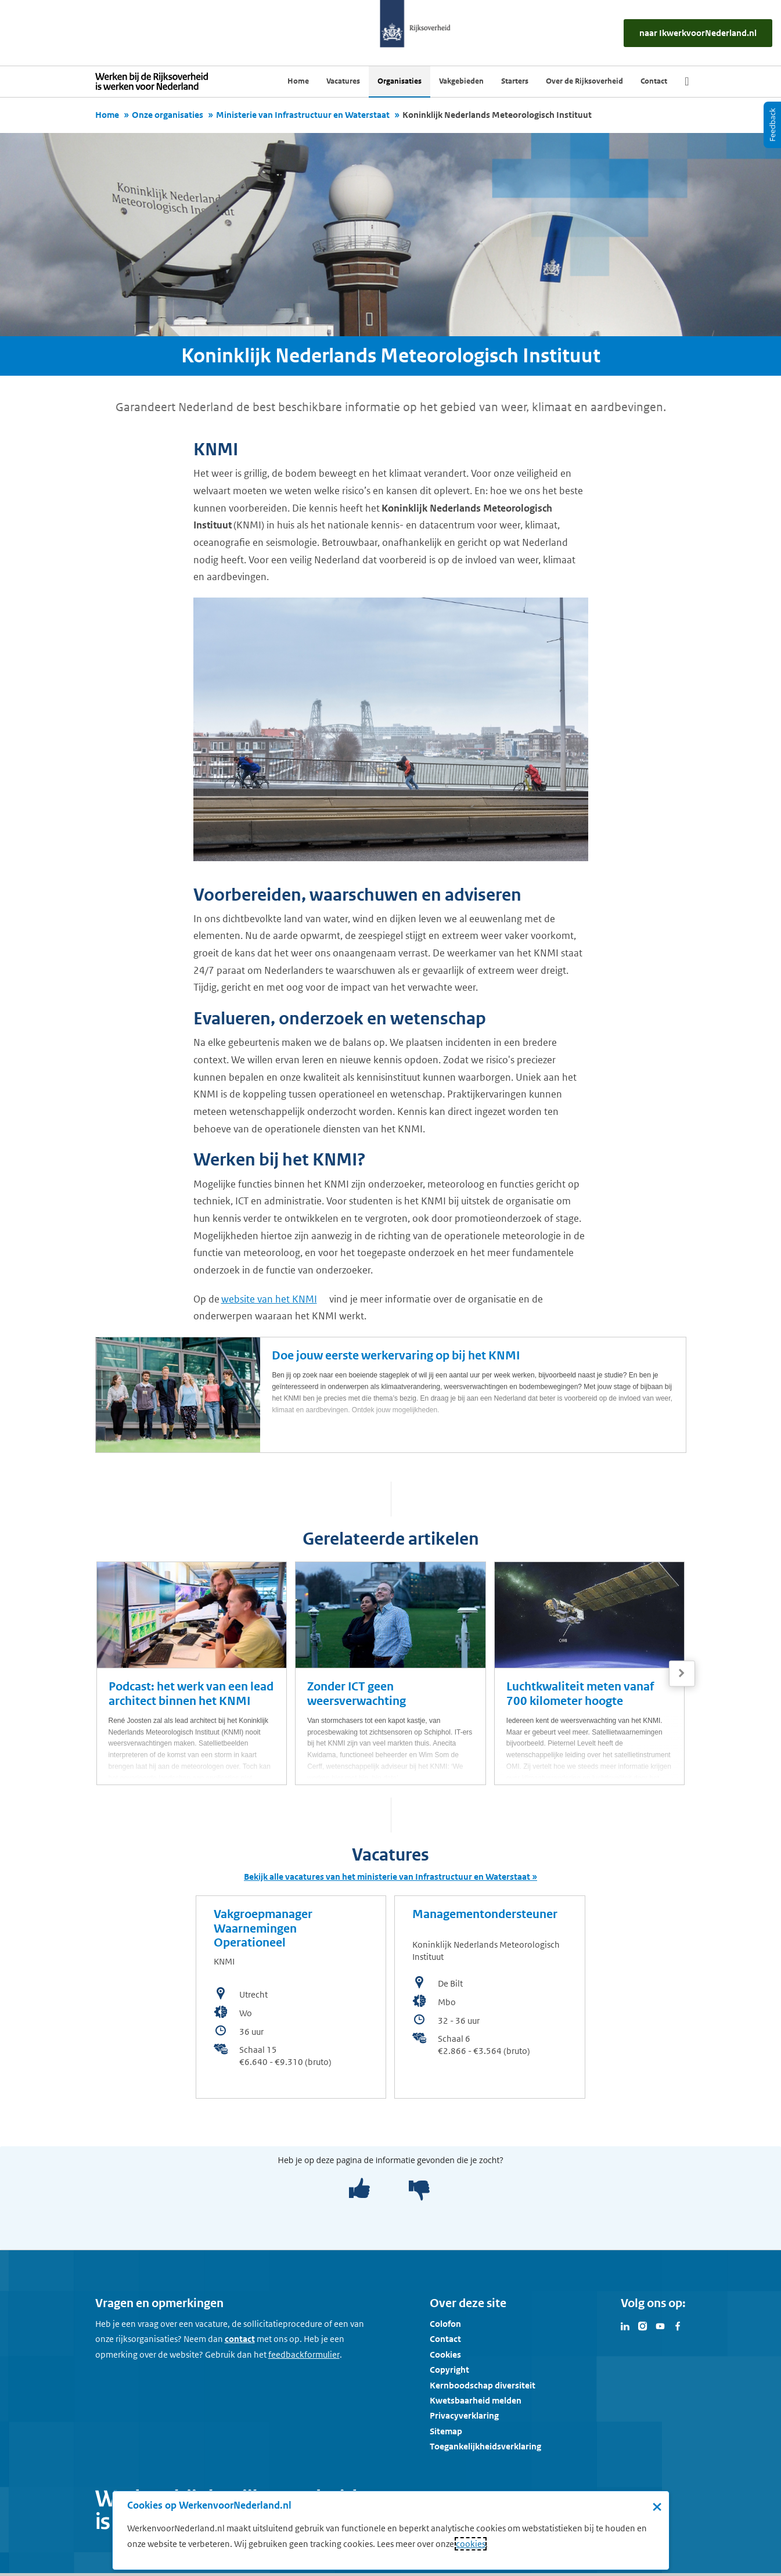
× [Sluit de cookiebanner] (657, 2506)
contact (240, 2338)
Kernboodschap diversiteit (482, 2385)
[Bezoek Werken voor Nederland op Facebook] (677, 2325)
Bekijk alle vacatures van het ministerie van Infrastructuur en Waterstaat (387, 1876)
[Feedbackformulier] (304, 2354)
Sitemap (446, 2431)
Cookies (445, 2354)
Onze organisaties (167, 114)
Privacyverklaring (464, 2415)
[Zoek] (686, 81)
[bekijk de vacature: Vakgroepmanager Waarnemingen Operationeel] (291, 1997)
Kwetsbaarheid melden (475, 2400)
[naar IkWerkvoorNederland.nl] (698, 32)
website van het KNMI (269, 1299)
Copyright (449, 2369)
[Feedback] (772, 125)
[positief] (359, 2189)
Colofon (445, 2323)
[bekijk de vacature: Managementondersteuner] (489, 1997)
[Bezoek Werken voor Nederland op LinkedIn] (625, 2325)
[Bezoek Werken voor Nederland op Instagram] (643, 2325)
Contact (445, 2338)
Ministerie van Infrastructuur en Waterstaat (303, 114)
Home (107, 114)
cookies (470, 2543)
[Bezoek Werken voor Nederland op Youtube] (660, 2325)
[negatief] (413, 2189)
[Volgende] (682, 1673)
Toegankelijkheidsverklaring (485, 2446)
